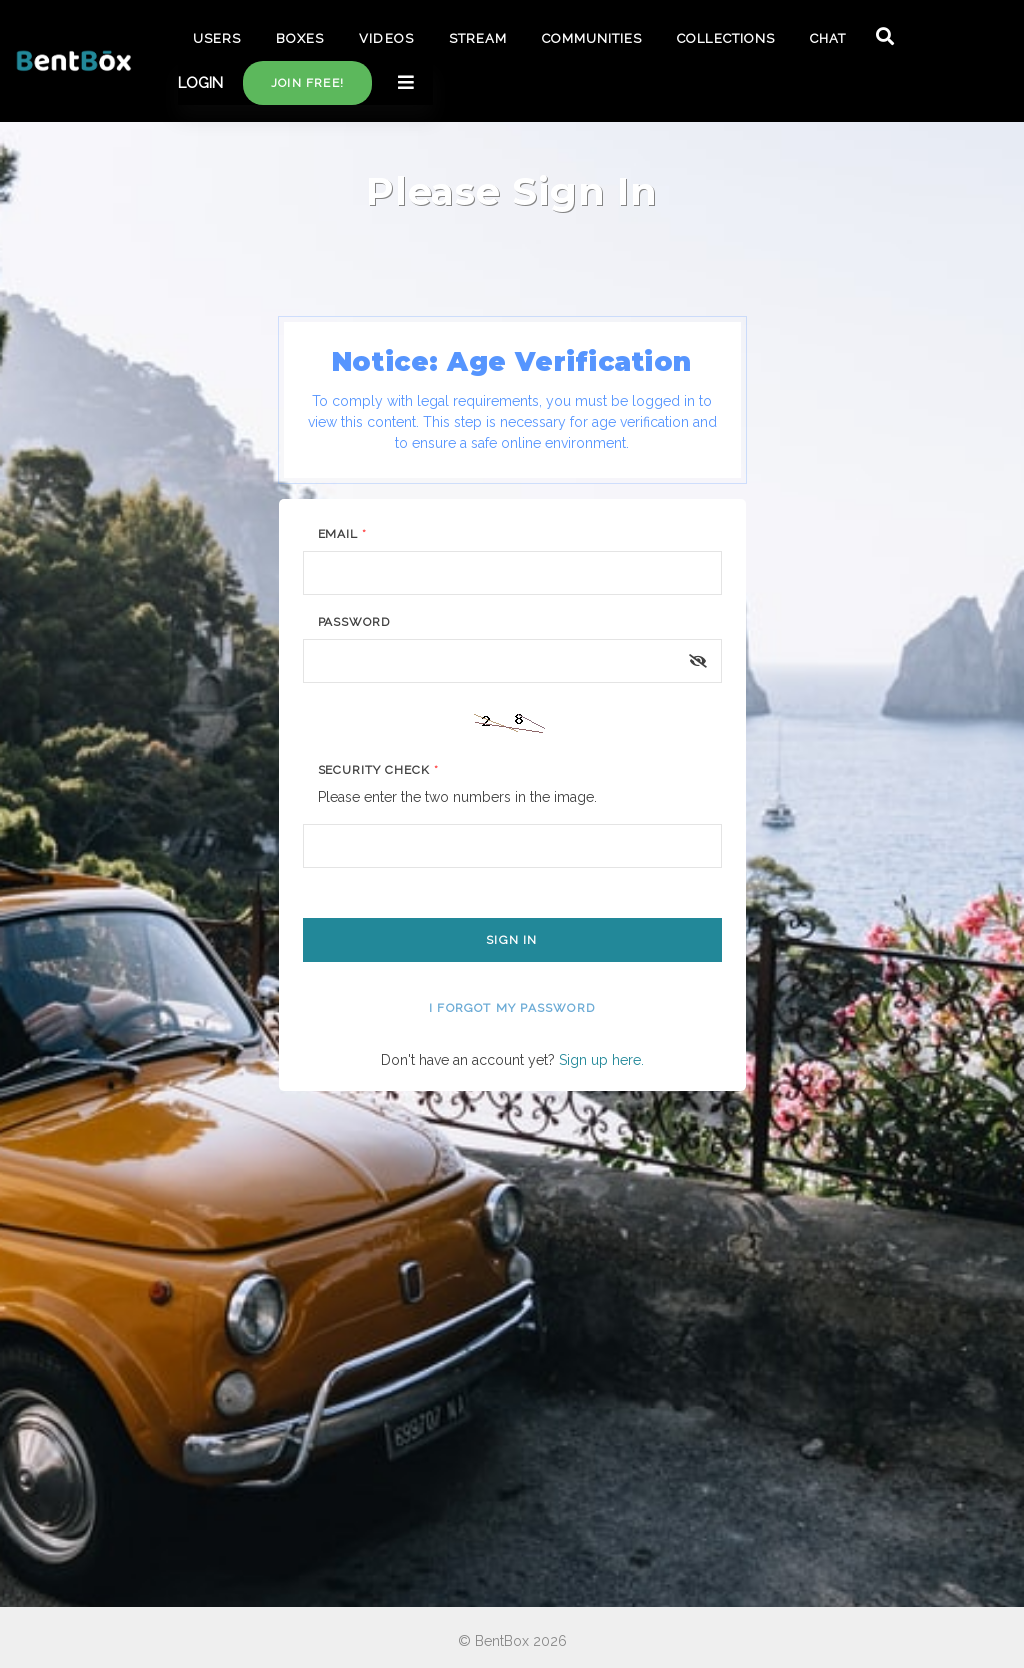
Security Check (378, 770)
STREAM (478, 38)
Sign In (511, 940)
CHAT (828, 38)
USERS (217, 38)
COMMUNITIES (592, 38)
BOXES (300, 38)
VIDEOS (386, 38)
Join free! (307, 83)
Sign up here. (601, 1060)
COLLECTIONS (725, 38)
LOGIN (200, 83)
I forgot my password (512, 1008)
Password (354, 622)
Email (343, 534)
